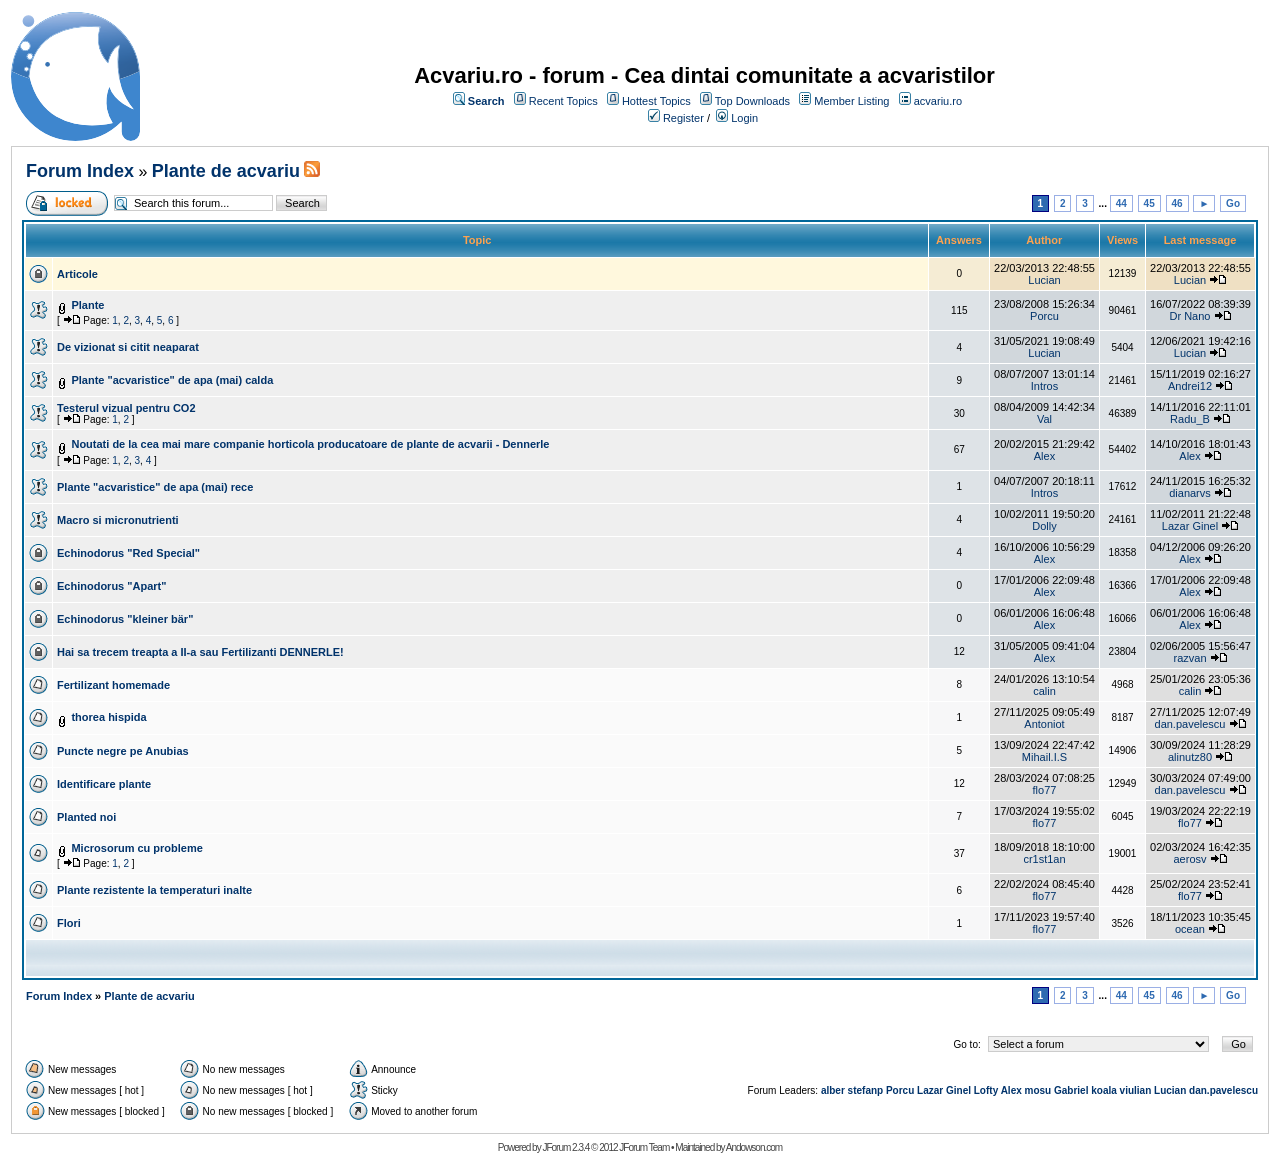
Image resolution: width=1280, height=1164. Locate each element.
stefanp (866, 1090)
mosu (1038, 1090)
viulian (1136, 1090)
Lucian (1044, 280)
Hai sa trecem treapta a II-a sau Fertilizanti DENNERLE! (200, 652)
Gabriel (1071, 1090)
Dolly (1044, 526)
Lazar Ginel (1190, 526)
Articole (77, 274)
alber (833, 1090)
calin (1044, 691)
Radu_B (1190, 419)
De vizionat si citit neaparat (128, 347)
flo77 (1045, 790)
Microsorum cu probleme (136, 848)
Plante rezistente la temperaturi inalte (154, 890)
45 (1149, 203)
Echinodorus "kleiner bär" (125, 619)
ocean (1190, 929)
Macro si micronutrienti (118, 520)
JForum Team (644, 1147)
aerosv (1189, 859)
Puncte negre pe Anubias (123, 751)
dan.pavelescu (1190, 724)
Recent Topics (563, 101)
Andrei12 (1190, 386)
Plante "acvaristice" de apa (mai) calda (172, 380)
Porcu (1044, 316)
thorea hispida (108, 717)
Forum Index (80, 171)
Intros (1045, 386)
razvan (1189, 658)
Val (1044, 419)
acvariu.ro (938, 101)
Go (1233, 203)
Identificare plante (104, 784)
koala (1104, 1090)
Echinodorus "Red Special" (128, 553)
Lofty (986, 1090)
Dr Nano (1190, 316)
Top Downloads (752, 101)
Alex (1044, 456)
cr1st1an (1044, 859)
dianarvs (1190, 493)
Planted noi (86, 817)
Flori (69, 923)
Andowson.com (754, 1147)
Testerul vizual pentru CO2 (126, 408)
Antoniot (1044, 724)
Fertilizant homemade (113, 685)
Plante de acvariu (226, 171)
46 (1177, 203)
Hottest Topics (656, 101)
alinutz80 (1190, 757)
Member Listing (851, 101)
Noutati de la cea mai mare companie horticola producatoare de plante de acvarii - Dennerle (310, 444)
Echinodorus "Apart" (111, 586)
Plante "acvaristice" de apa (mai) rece (155, 487)
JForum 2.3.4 (565, 1147)
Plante (87, 305)
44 (1121, 203)
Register (683, 118)
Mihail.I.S (1044, 757)
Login (744, 118)
